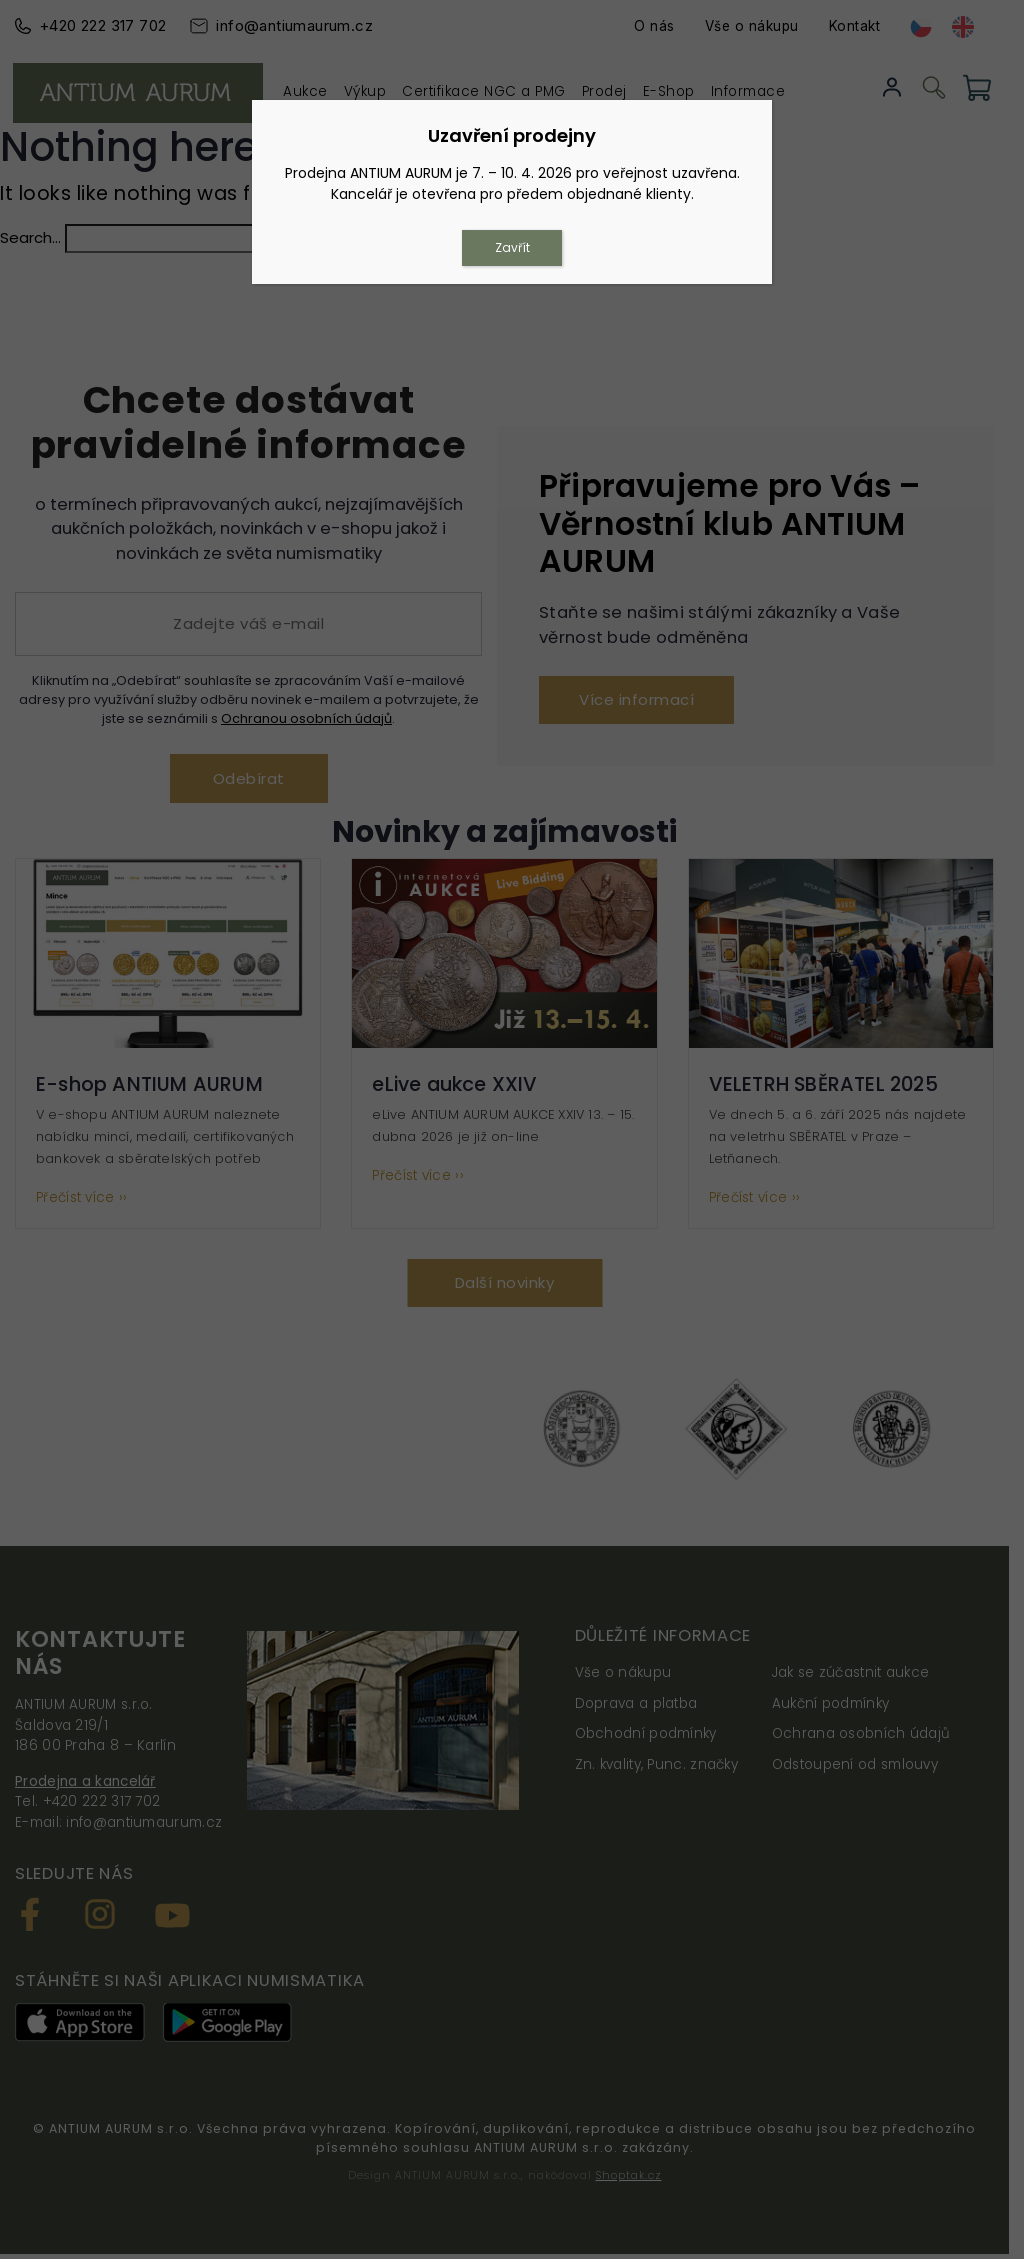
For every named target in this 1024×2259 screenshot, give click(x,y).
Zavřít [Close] (512, 247)
